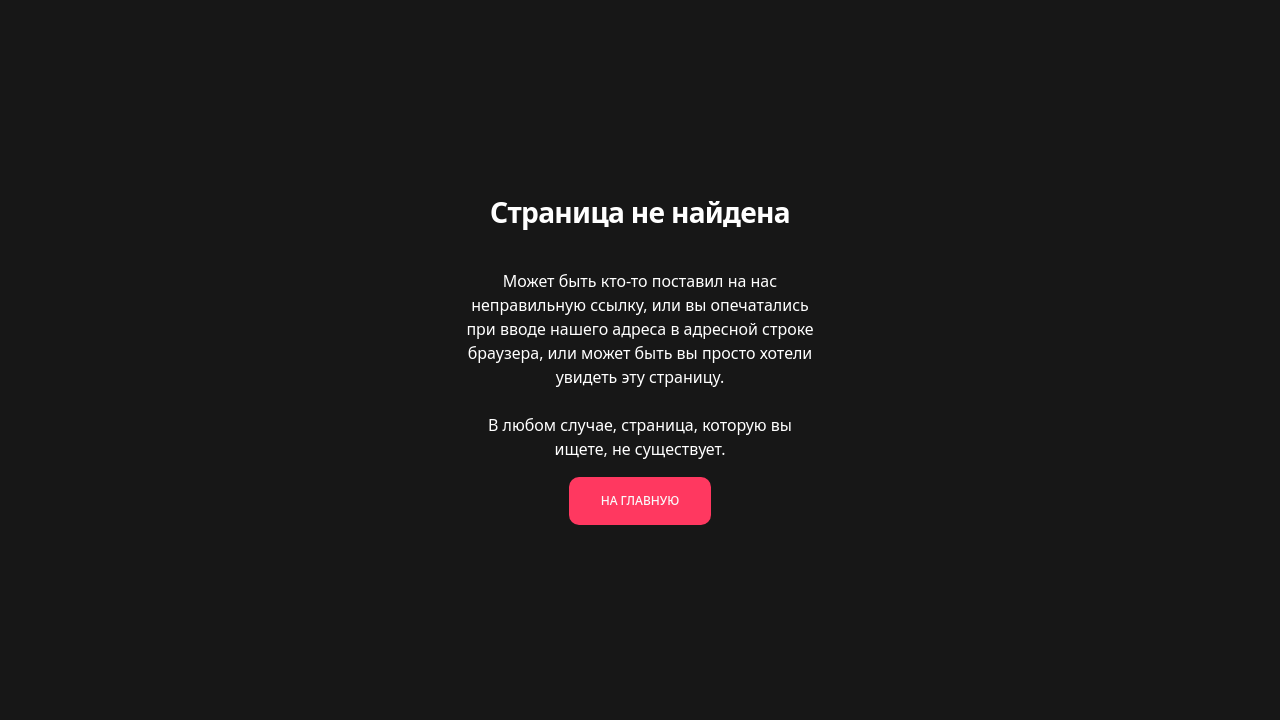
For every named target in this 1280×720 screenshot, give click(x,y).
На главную (640, 500)
